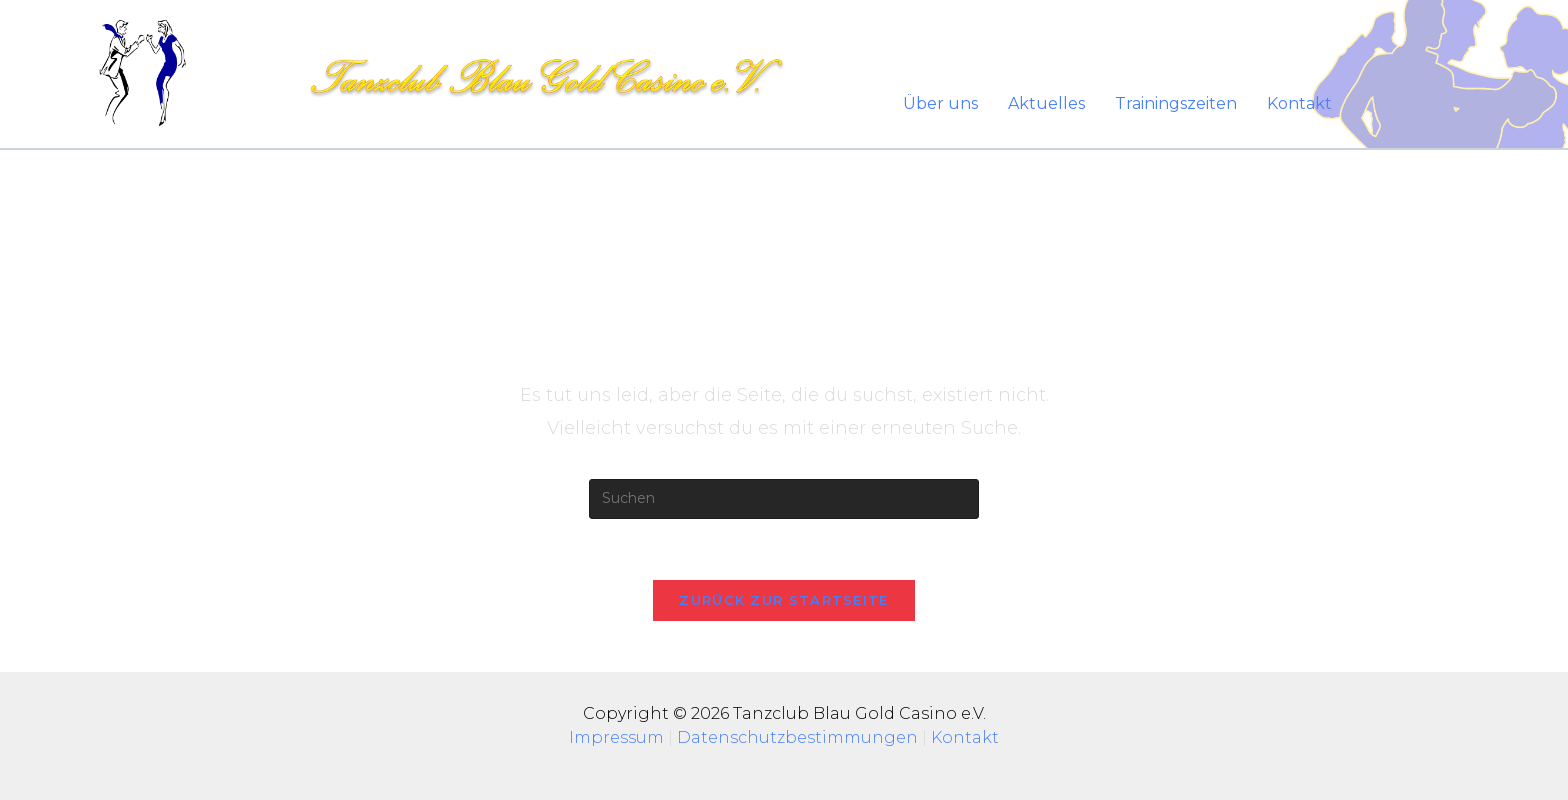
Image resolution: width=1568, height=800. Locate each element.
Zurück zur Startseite (783, 600)
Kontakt (1299, 103)
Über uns (940, 103)
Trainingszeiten (1176, 103)
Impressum (618, 737)
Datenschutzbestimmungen (797, 737)
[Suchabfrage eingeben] (784, 499)
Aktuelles (1046, 103)
